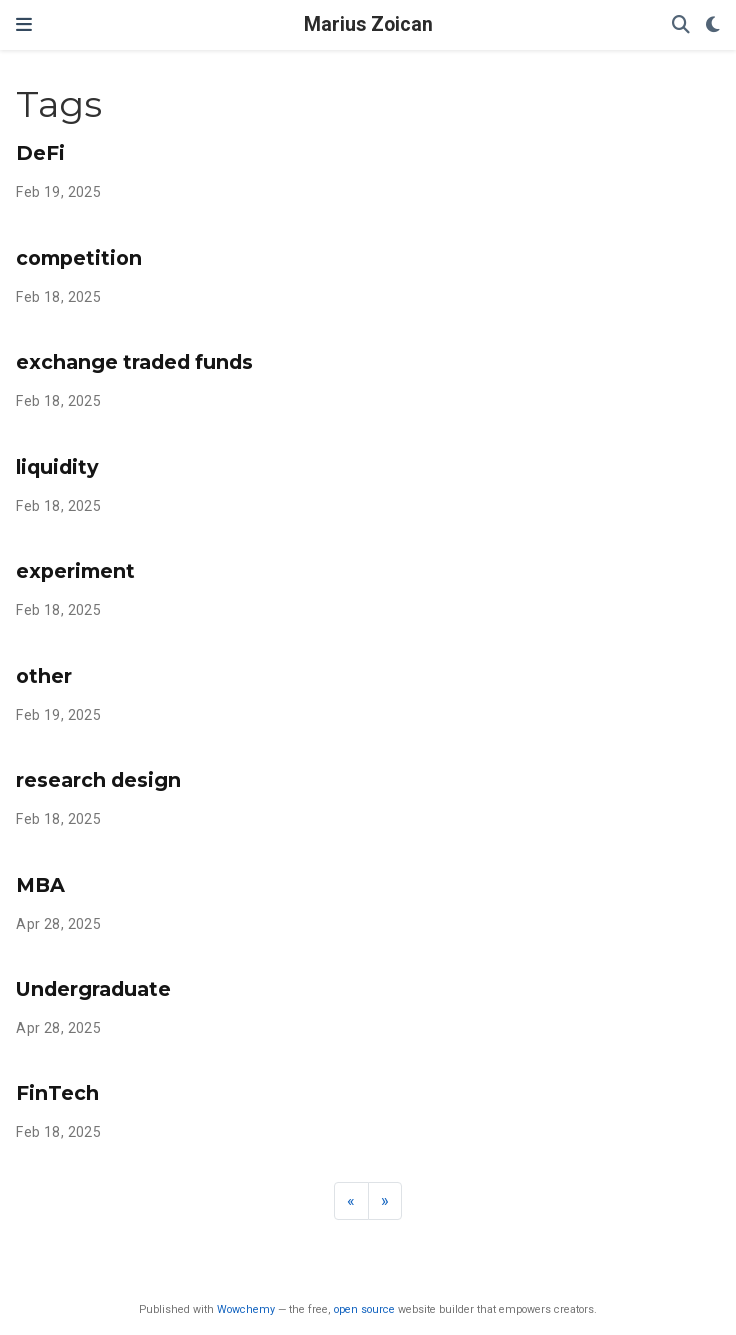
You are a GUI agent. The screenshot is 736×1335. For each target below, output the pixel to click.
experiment (75, 571)
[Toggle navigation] (24, 25)
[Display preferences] (713, 25)
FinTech (57, 1093)
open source (364, 1309)
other (44, 676)
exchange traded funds (134, 362)
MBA (40, 885)
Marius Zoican (368, 24)
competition (79, 258)
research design (98, 780)
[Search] (681, 25)
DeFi (40, 153)
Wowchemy (246, 1309)
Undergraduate (93, 989)
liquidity (57, 467)
